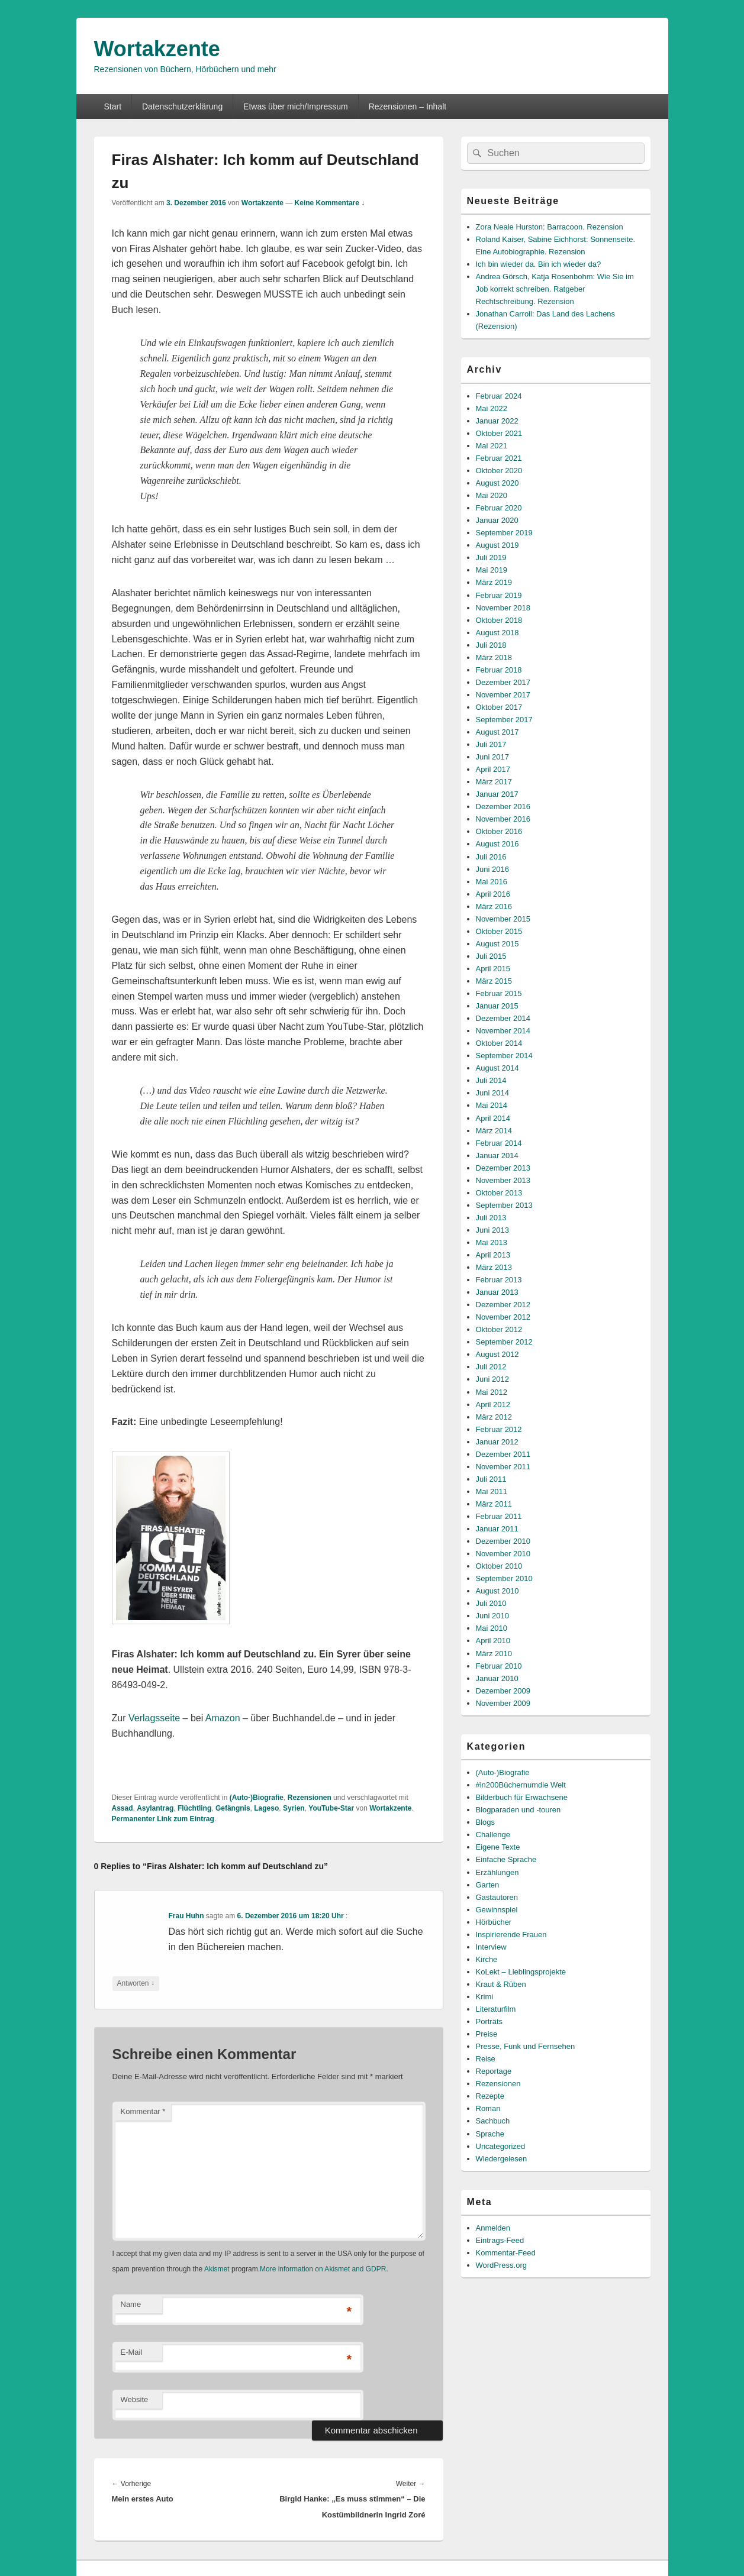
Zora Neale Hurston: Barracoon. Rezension (549, 226)
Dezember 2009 (503, 1690)
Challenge (493, 1834)
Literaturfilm (496, 2009)
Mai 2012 (491, 1392)
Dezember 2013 (503, 1167)
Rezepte (490, 2096)
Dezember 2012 (503, 1304)
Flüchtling (194, 1808)
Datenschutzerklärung (182, 106)
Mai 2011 (491, 1491)
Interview (491, 1946)
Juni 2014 (492, 1092)
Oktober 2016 (499, 831)
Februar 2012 (499, 1429)
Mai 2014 (491, 1105)
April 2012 (493, 1404)
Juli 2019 (491, 557)
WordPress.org (501, 2265)
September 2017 (504, 719)
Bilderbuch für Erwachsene (522, 1797)
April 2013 (493, 1254)
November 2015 (503, 918)
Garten (488, 1884)
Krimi (485, 1996)
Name (131, 2304)
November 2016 (503, 819)
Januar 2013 (497, 1292)
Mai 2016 (491, 881)
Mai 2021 (491, 445)
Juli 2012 (491, 1366)
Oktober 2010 (499, 1566)
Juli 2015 (491, 956)
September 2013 (504, 1205)
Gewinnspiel (497, 1909)
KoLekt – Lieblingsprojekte (521, 1971)
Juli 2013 (491, 1217)
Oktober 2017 (499, 707)
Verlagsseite (154, 1718)
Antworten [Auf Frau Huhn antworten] (135, 1983)
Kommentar (143, 2111)
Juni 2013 (492, 1230)
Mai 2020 (491, 495)
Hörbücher (494, 1922)
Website (135, 2399)
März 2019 (494, 582)
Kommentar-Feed (506, 2252)
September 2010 (504, 1578)
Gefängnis (232, 1808)
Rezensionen (309, 1797)
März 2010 (494, 1653)
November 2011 (503, 1466)
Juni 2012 (492, 1379)
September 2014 (504, 1055)
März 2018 (494, 657)
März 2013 (494, 1267)
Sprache (490, 2133)
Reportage (494, 2071)
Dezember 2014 (503, 1018)
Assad (122, 1808)
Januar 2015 (497, 1005)
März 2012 (494, 1417)
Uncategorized (501, 2146)
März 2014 (494, 1130)
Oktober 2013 (499, 1192)
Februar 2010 (499, 1666)
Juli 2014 (491, 1080)
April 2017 (493, 769)
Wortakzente (157, 49)
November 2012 (503, 1317)
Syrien (294, 1808)
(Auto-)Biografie (257, 1797)
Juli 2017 (491, 744)
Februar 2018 (499, 669)
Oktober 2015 (499, 931)
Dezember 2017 (503, 682)
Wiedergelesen (501, 2158)
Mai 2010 (491, 1628)
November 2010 (503, 1553)
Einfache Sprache (506, 1859)
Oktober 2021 (499, 433)
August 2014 (497, 1068)
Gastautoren (497, 1897)
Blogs (485, 1822)
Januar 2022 (497, 420)
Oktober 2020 (499, 470)
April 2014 (493, 1118)
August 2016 (497, 843)
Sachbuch (493, 2120)
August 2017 (497, 732)
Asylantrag (155, 1808)
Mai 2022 (491, 408)
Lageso (266, 1808)
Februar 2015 (499, 993)
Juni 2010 (492, 1615)
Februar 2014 (499, 1143)
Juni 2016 (492, 869)
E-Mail (132, 2352)
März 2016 (494, 906)
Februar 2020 (499, 507)
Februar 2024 (499, 396)
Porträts (489, 2021)
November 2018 (503, 607)
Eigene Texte (498, 1847)
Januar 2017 (497, 794)
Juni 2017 (492, 756)
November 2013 (503, 1180)
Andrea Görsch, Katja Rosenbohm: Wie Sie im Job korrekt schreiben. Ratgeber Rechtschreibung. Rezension (555, 289)
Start (112, 106)
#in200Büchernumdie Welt (521, 1784)
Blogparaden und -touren (518, 1809)
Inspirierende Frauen (511, 1934)
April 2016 (493, 894)
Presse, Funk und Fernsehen (525, 2046)
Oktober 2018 (499, 620)
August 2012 (497, 1354)
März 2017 (494, 781)
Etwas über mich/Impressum (295, 106)
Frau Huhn (186, 1916)
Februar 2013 (499, 1279)
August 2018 (497, 632)
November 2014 (503, 1030)
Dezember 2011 (503, 1454)
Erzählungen (497, 1872)
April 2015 (493, 968)
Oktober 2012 (499, 1329)
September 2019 (504, 532)
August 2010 (497, 1590)
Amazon (222, 1718)
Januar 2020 (497, 520)
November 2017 (503, 694)
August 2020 (497, 483)
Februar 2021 (499, 458)
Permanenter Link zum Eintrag (163, 1819)
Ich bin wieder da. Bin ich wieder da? (538, 264)
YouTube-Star (331, 1808)
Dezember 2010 (503, 1541)
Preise (487, 2033)
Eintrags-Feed (500, 2240)
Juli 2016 (491, 856)
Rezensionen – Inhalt (408, 106)
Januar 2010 (497, 1678)
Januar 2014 (497, 1155)
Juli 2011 (491, 1479)
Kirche (487, 1959)
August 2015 (497, 943)
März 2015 (494, 981)
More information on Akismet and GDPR (323, 2269)
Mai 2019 (491, 569)
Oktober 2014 (499, 1043)
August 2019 (497, 545)
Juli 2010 (491, 1603)
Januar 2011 (497, 1528)
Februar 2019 (499, 595)
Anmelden (493, 2227)
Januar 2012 (497, 1441)
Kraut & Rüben (501, 1984)
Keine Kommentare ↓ (330, 203)
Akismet (217, 2269)
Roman (488, 2108)
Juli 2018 (491, 645)
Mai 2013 (491, 1242)
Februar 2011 (499, 1516)
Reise (485, 2058)
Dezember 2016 (503, 806)
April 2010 (493, 1640)
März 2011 (494, 1503)
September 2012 (504, 1341)
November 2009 (503, 1703)
